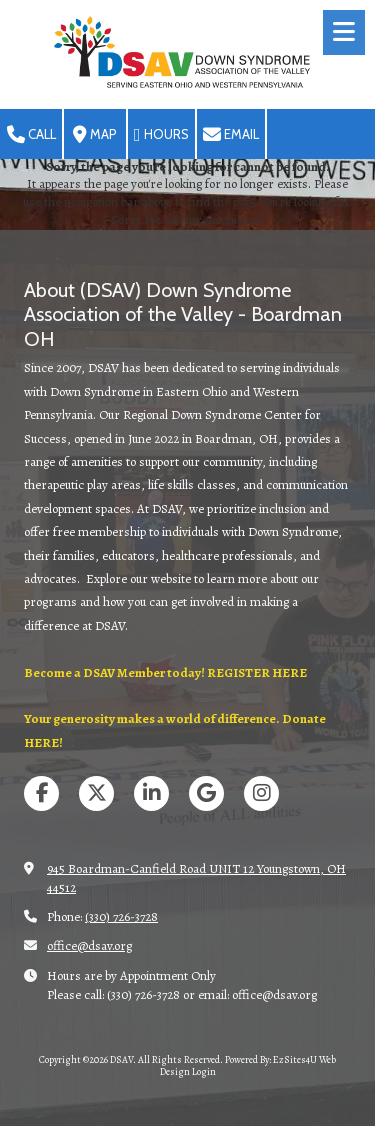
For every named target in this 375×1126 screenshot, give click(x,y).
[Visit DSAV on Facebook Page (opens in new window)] (41, 793)
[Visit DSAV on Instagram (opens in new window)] (261, 793)
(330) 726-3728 (121, 916)
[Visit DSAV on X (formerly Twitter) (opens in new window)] (96, 793)
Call (31, 135)
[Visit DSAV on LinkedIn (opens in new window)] (151, 793)
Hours (161, 135)
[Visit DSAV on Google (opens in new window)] (206, 793)
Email (231, 135)
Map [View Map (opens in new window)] (95, 135)
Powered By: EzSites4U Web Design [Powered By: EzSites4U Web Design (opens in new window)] (248, 1065)
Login (204, 1071)
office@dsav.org (89, 945)
